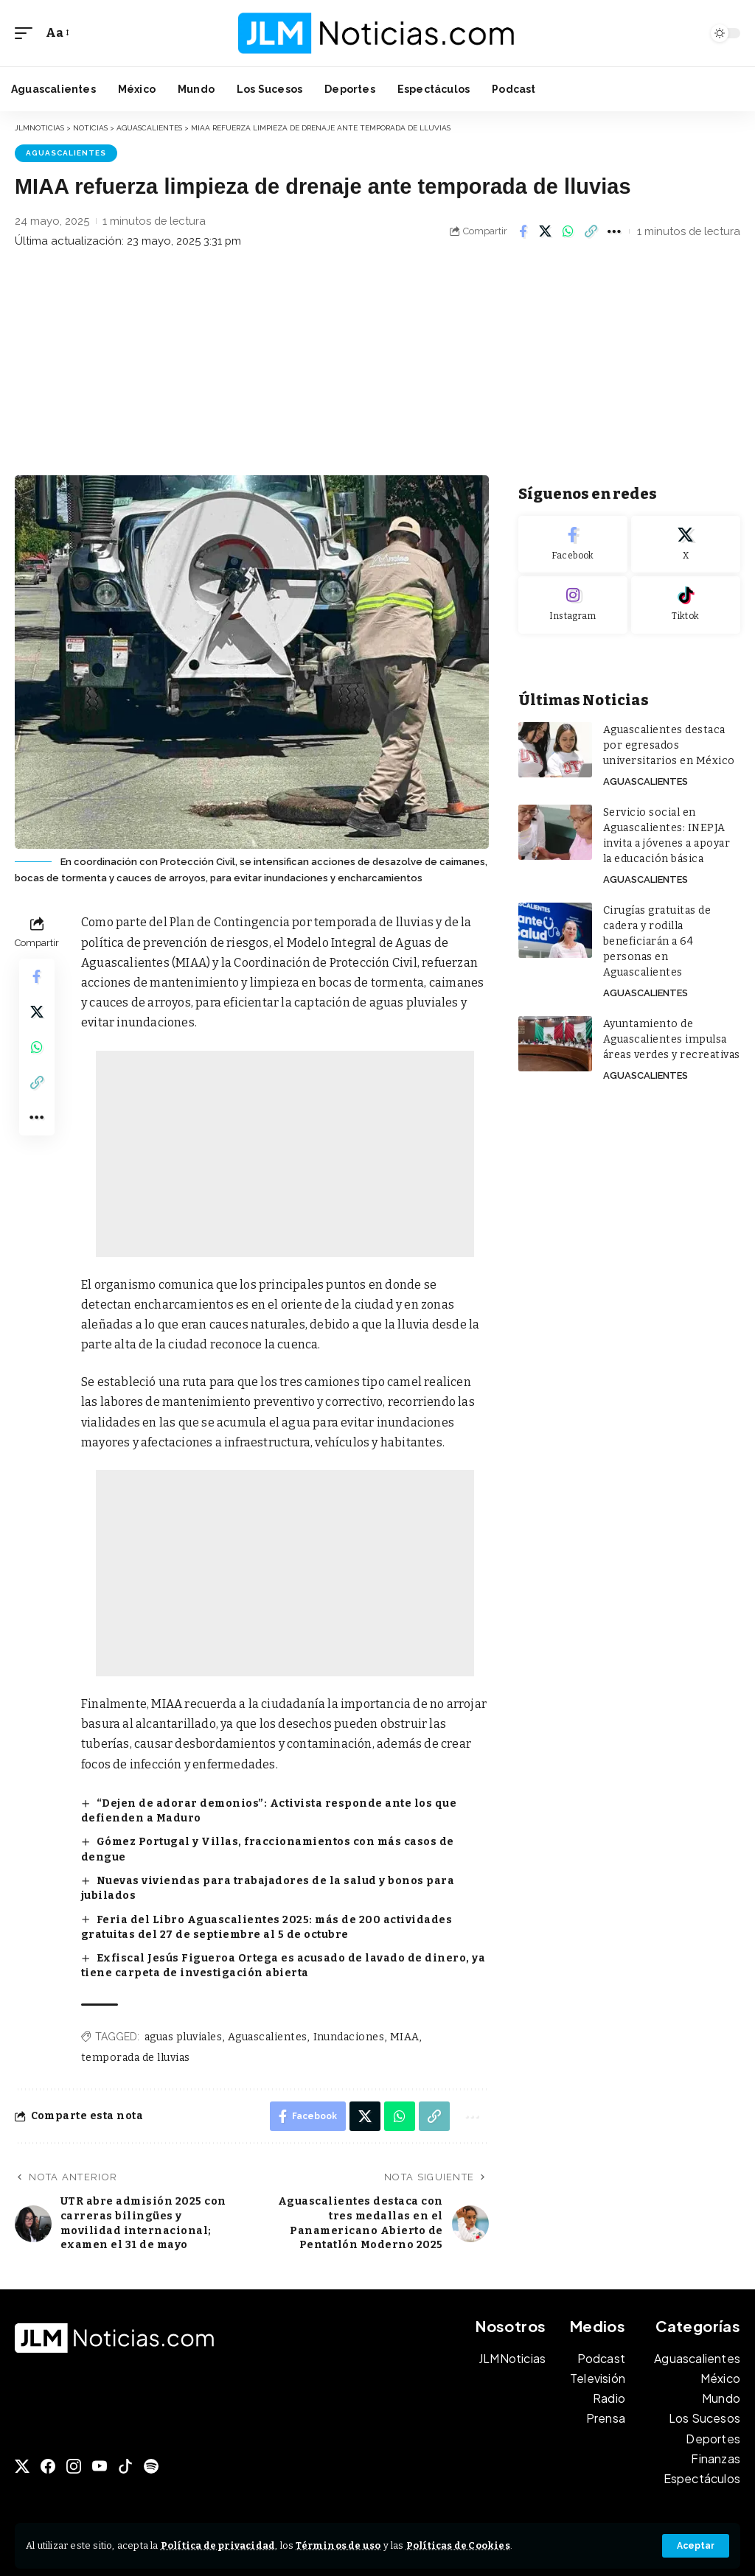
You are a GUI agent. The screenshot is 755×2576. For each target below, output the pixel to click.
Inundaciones (349, 2037)
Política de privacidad (218, 2545)
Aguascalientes (66, 153)
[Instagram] (572, 605)
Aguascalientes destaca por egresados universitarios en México (669, 745)
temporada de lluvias (135, 2057)
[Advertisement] (377, 365)
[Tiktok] (685, 605)
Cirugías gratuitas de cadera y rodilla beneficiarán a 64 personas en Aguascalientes (657, 941)
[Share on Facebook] (522, 231)
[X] (685, 544)
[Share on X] (545, 231)
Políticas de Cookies (458, 2545)
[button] (695, 2546)
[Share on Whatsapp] (568, 231)
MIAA (405, 2037)
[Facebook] (572, 544)
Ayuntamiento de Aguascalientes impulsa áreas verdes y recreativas (671, 1039)
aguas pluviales (184, 2037)
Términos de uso (338, 2545)
